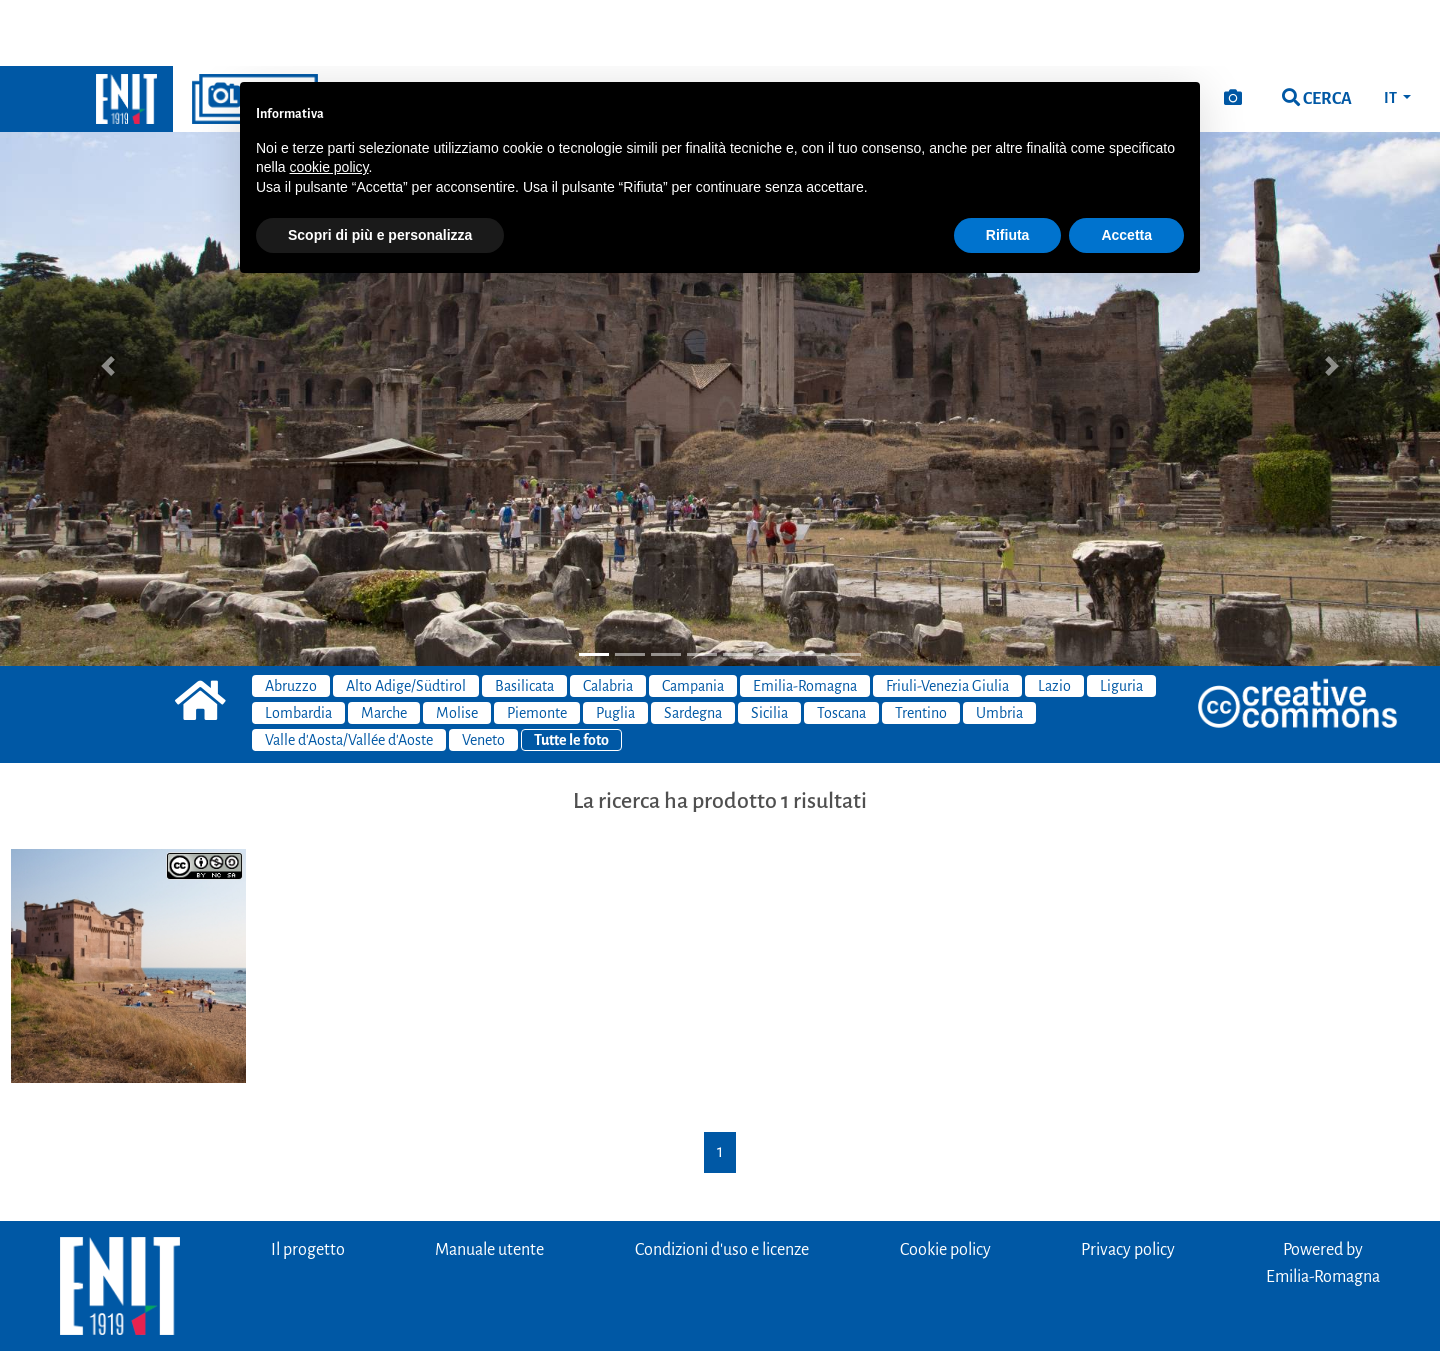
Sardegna (693, 647)
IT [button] (1391, 32)
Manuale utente (489, 1184)
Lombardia (298, 647)
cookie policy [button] (328, 101)
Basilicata (524, 620)
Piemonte (537, 647)
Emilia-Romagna (805, 620)
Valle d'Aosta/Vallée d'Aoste (349, 674)
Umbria (999, 647)
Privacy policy (1128, 1184)
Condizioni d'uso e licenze (722, 1184)
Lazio (1054, 620)
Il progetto (308, 1184)
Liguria (1121, 620)
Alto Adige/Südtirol (406, 620)
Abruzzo (291, 620)
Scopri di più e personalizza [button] (380, 169)
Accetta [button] (1126, 169)
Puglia (615, 647)
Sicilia (769, 647)
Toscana (841, 647)
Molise (457, 647)
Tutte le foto (571, 674)
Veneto (483, 674)
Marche (384, 647)
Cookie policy (945, 1184)
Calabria (608, 620)
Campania (693, 620)
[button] (108, 300)
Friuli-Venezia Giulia (947, 620)
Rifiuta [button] (1008, 169)
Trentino (921, 647)
